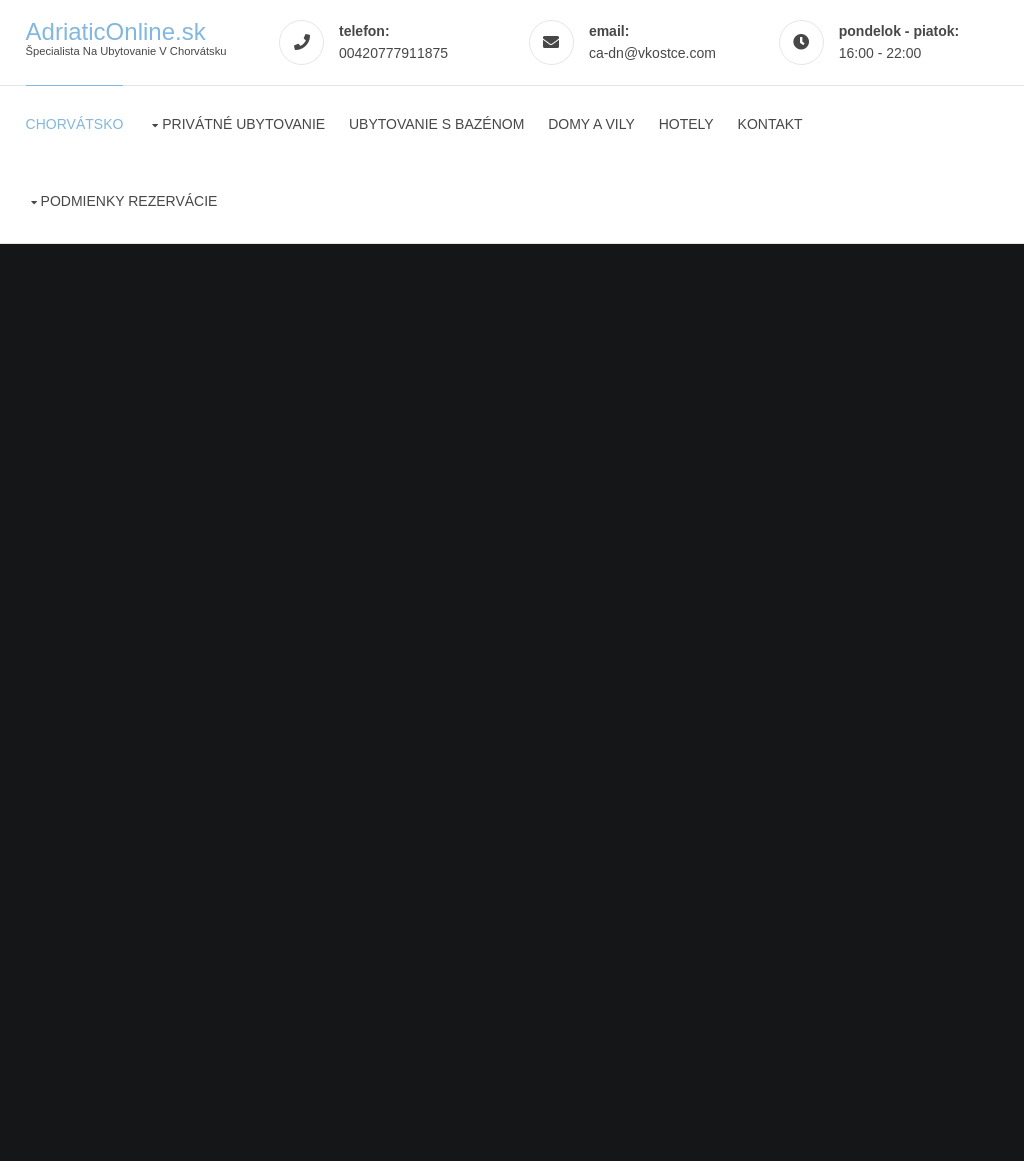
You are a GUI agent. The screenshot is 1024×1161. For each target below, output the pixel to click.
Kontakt (770, 124)
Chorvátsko (75, 124)
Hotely (686, 124)
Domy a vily (591, 124)
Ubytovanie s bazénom (436, 124)
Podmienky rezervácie (129, 201)
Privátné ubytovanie (243, 124)
